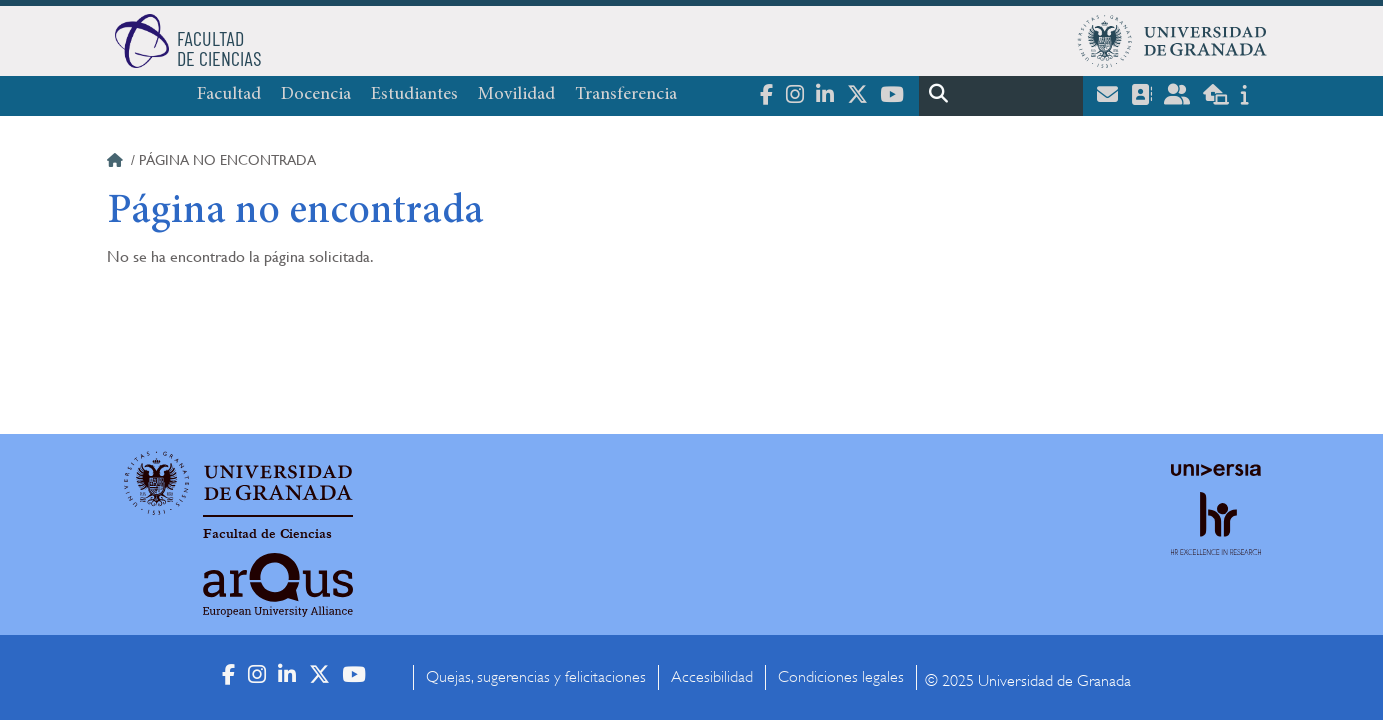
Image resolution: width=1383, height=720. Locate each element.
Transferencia (626, 95)
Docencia (316, 95)
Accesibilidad (712, 677)
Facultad (229, 95)
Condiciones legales (841, 677)
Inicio (117, 163)
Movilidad (516, 95)
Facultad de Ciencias (267, 534)
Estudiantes (414, 95)
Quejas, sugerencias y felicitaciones (536, 677)
